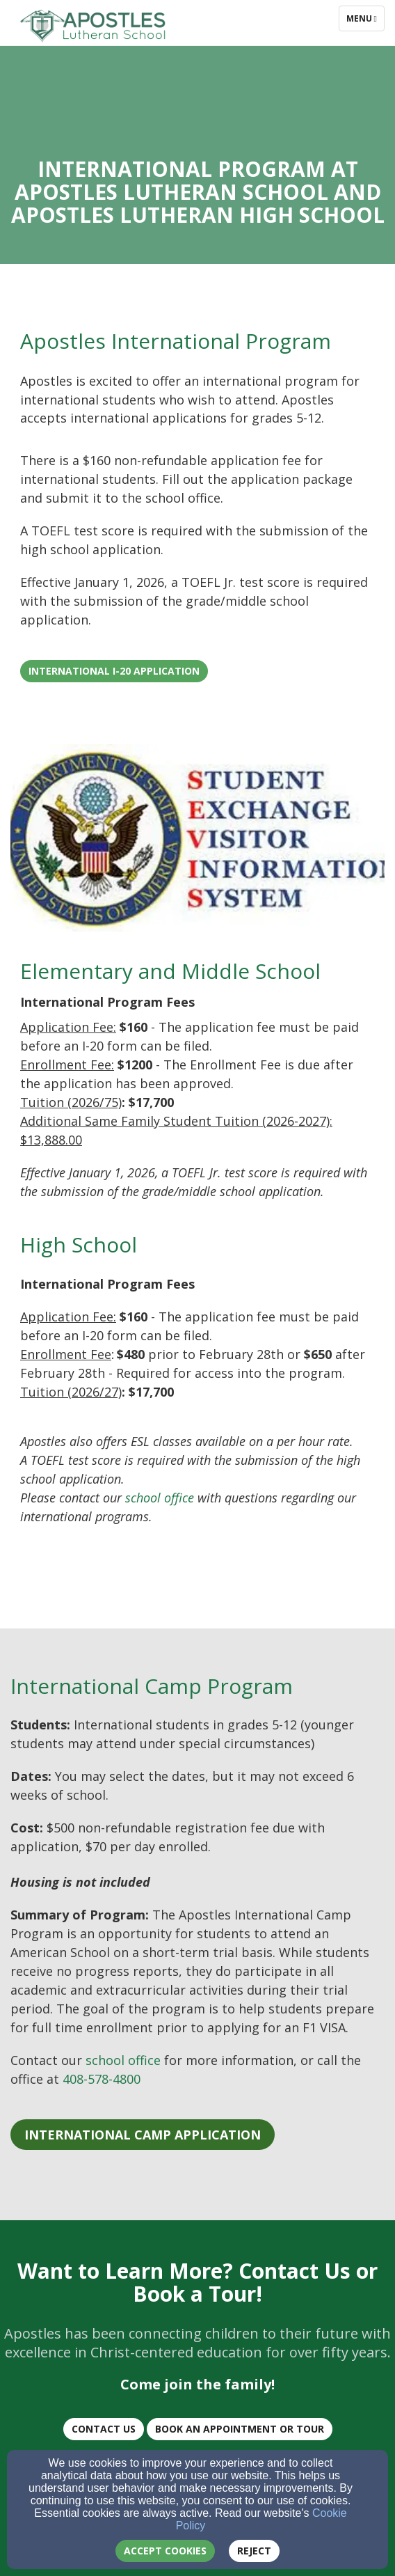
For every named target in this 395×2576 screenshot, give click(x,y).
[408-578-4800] (101, 2080)
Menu (365, 18)
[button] (142, 2134)
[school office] (159, 1498)
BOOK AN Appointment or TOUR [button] (239, 2428)
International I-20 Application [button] (114, 670)
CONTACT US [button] (104, 2428)
